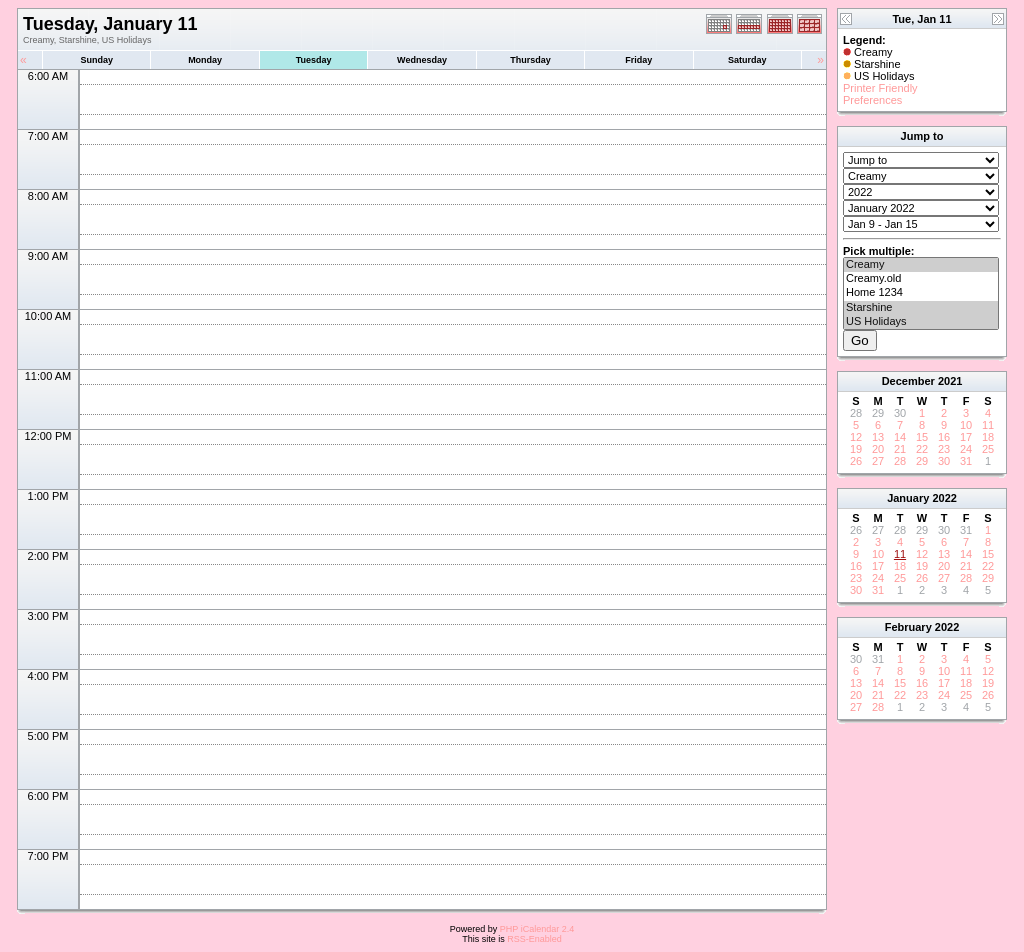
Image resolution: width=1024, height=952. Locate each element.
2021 (950, 381)
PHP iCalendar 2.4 (537, 929)
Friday (638, 60)
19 (856, 449)
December (908, 381)
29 (922, 461)
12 (856, 437)
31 (966, 461)
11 (988, 425)
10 (966, 425)
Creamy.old (921, 279)
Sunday (96, 60)
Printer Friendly (880, 88)
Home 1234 (921, 293)
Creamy (921, 265)
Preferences (872, 100)
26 (856, 461)
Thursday (530, 60)
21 (900, 449)
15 (922, 437)
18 (988, 437)
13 (878, 437)
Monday (205, 60)
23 (944, 449)
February (908, 627)
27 (878, 461)
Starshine (921, 308)
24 (966, 449)
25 (988, 449)
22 (922, 449)
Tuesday (314, 60)
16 (944, 437)
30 (944, 461)
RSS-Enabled (534, 939)
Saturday (747, 60)
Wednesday (422, 60)
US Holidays (921, 322)
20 (878, 449)
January (908, 498)
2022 (944, 498)
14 (900, 437)
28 (900, 461)
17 (966, 437)
